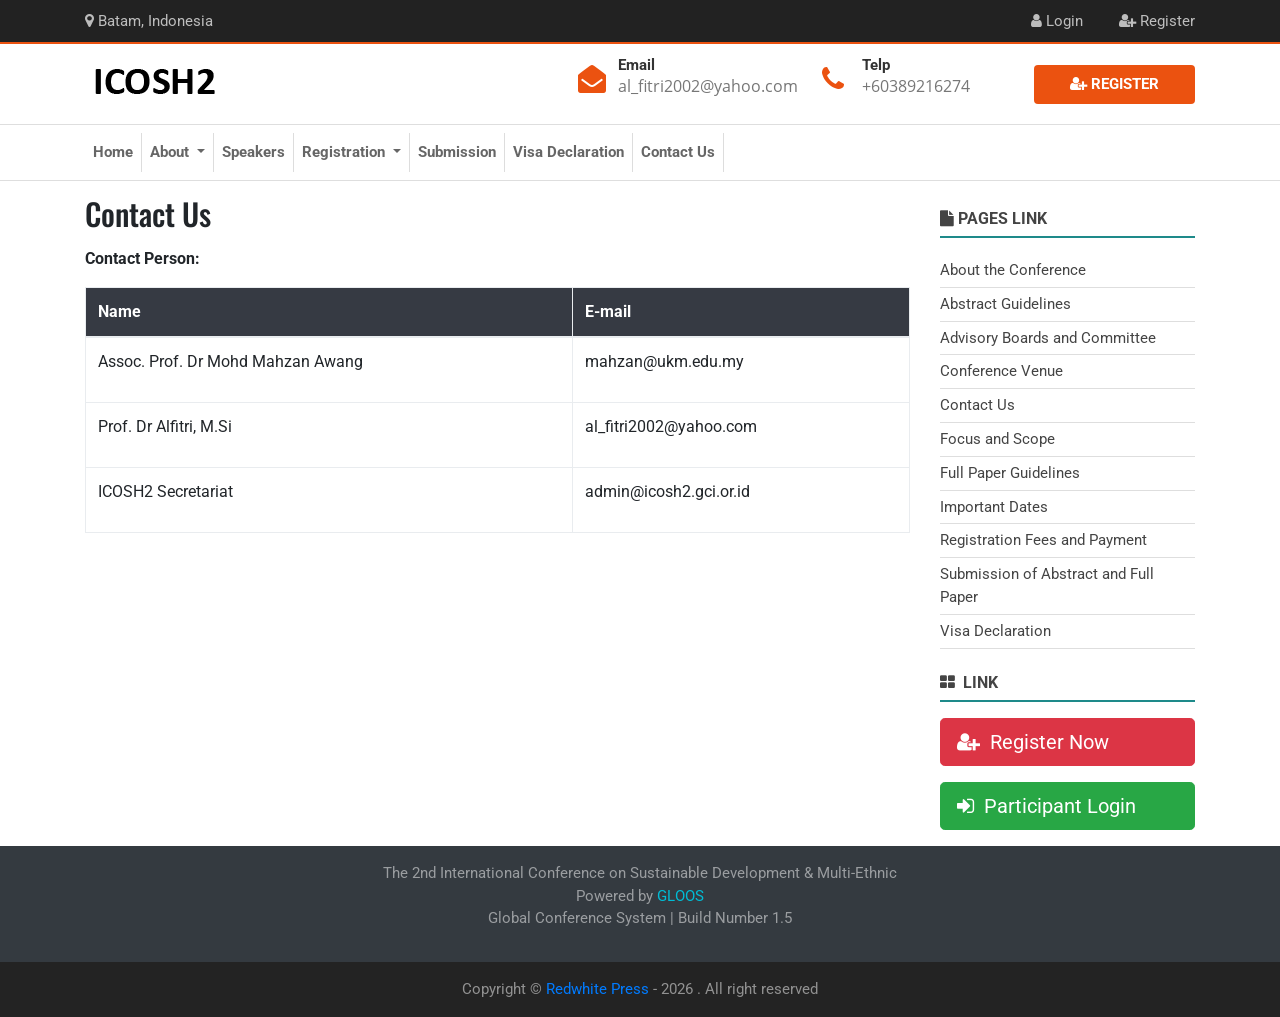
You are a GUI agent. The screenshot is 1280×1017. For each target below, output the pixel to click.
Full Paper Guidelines (1010, 473)
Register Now (1033, 742)
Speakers (253, 152)
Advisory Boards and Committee (1048, 338)
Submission (457, 152)
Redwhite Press (597, 989)
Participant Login (1046, 806)
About (171, 152)
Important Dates (994, 507)
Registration (345, 152)
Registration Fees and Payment (1043, 540)
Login (1057, 21)
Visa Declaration (568, 152)
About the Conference (1013, 270)
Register (1157, 21)
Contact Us (678, 152)
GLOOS (680, 896)
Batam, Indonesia (149, 21)
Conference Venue (1001, 371)
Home (113, 152)
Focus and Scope (997, 439)
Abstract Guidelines (1005, 304)
